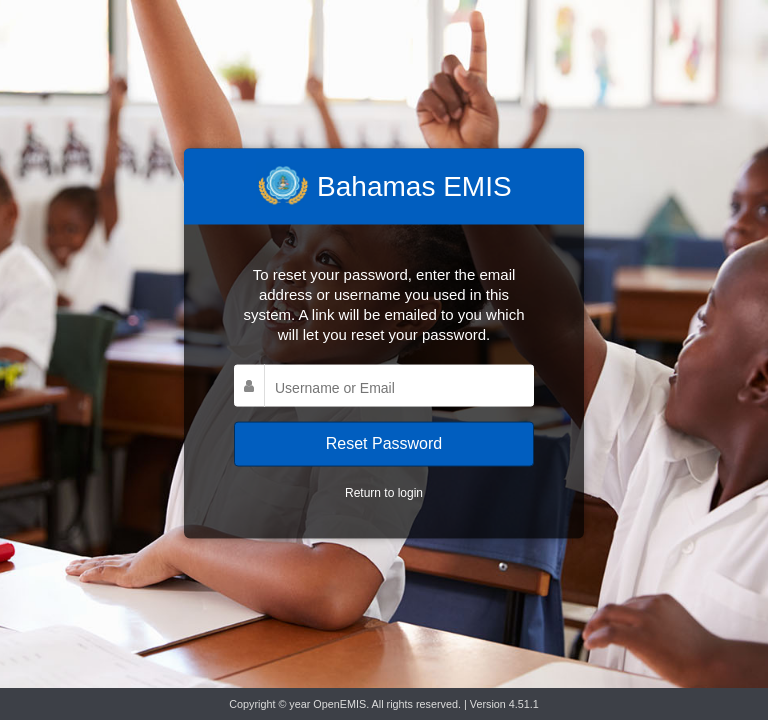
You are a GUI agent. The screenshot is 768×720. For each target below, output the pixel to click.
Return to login (384, 492)
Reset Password (384, 443)
